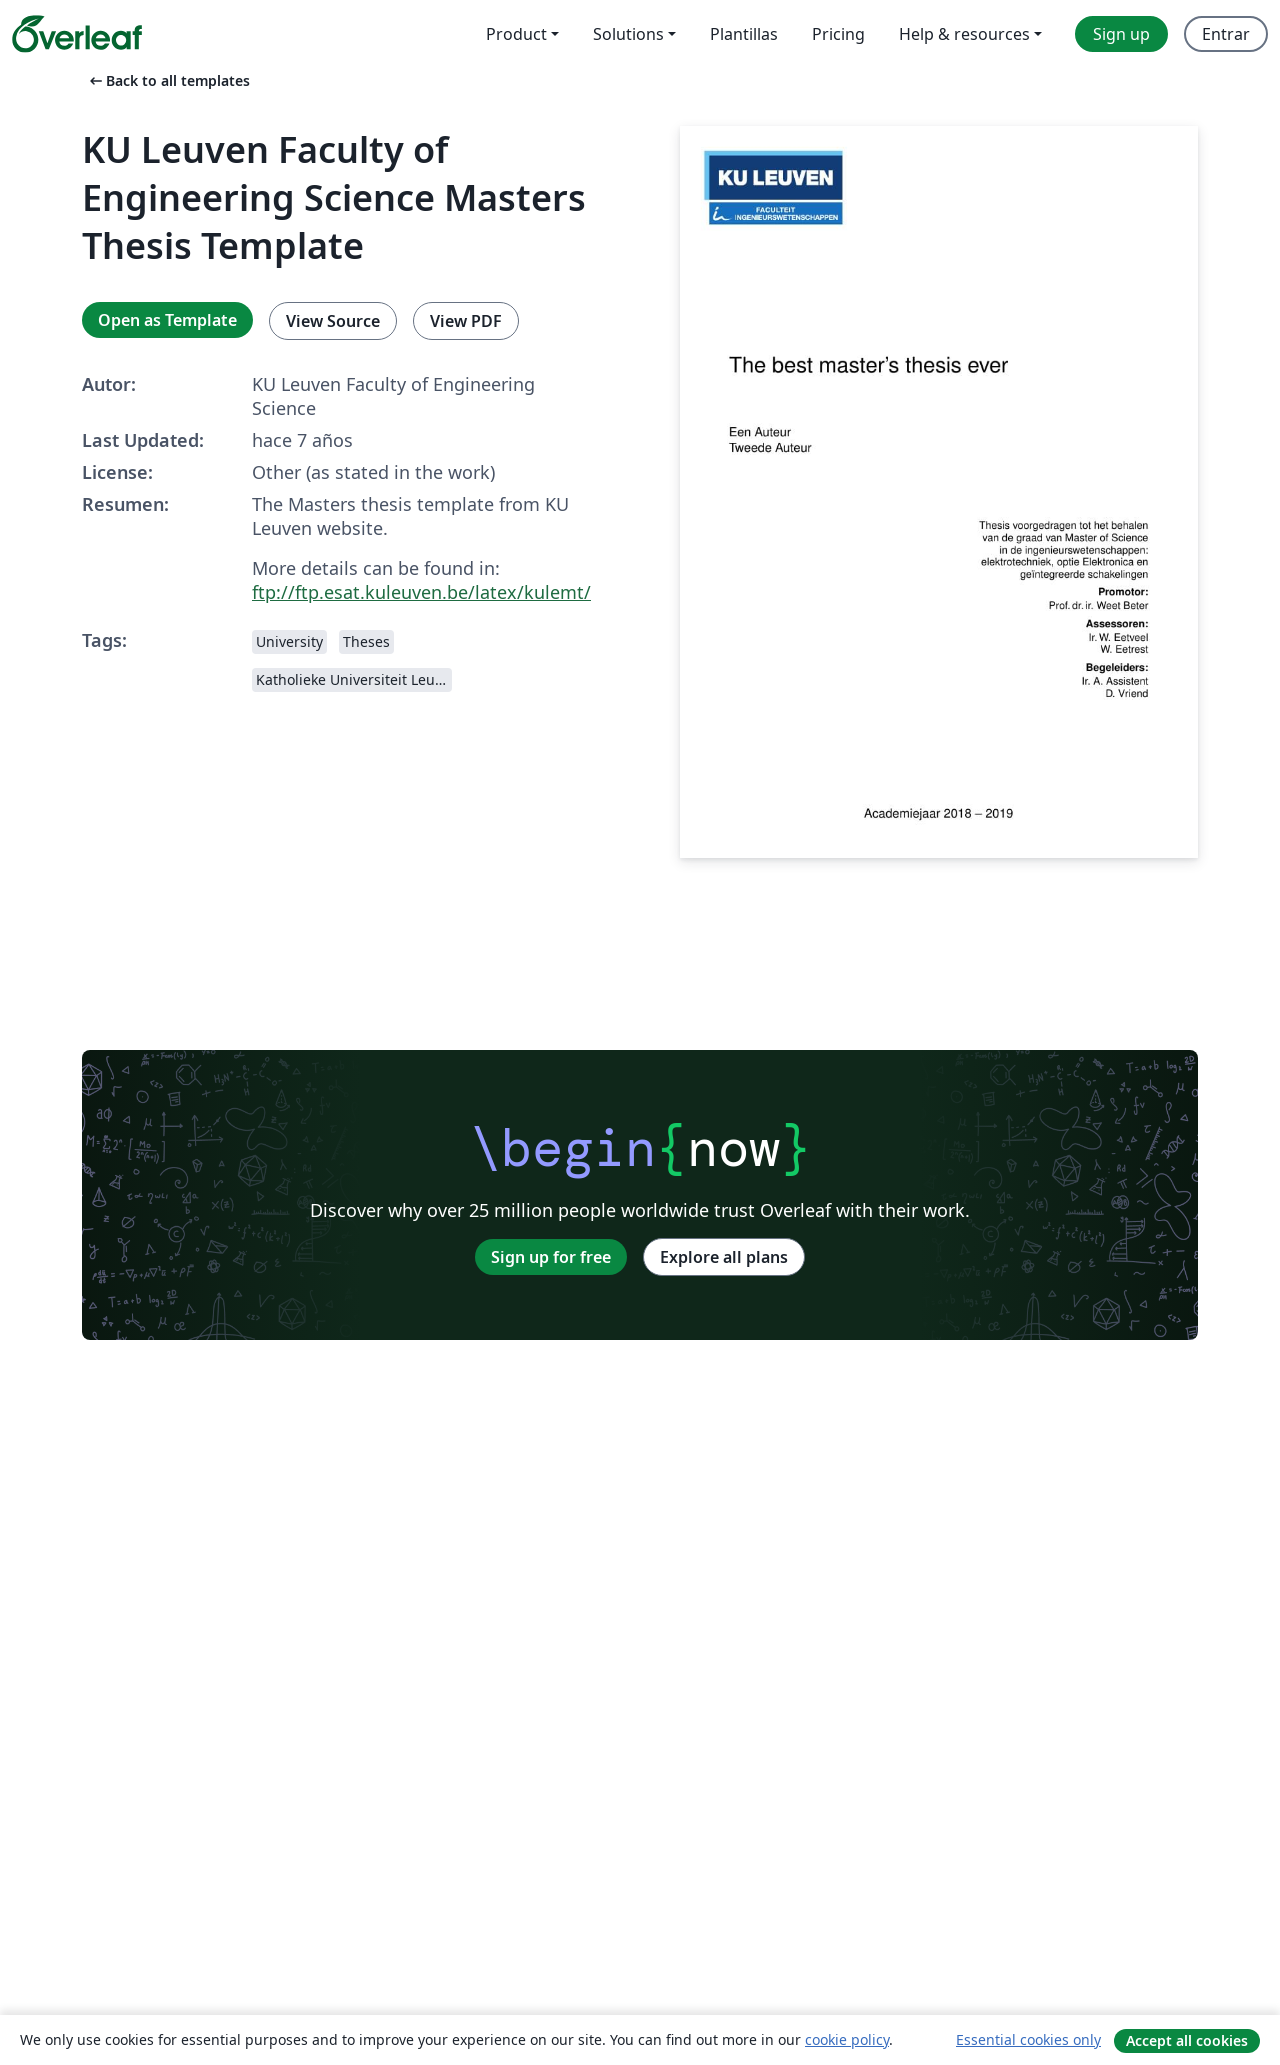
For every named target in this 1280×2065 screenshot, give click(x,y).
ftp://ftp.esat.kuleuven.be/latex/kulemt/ (421, 592)
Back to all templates (168, 80)
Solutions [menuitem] (628, 34)
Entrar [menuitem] (1226, 34)
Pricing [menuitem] (838, 34)
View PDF (466, 321)
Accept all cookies (1187, 2040)
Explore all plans (724, 1257)
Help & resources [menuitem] (964, 34)
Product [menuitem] (516, 34)
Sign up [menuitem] (1121, 34)
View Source (333, 321)
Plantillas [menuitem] (744, 34)
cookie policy (847, 2039)
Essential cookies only (1028, 2039)
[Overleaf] (77, 34)
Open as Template (167, 320)
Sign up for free (551, 1257)
